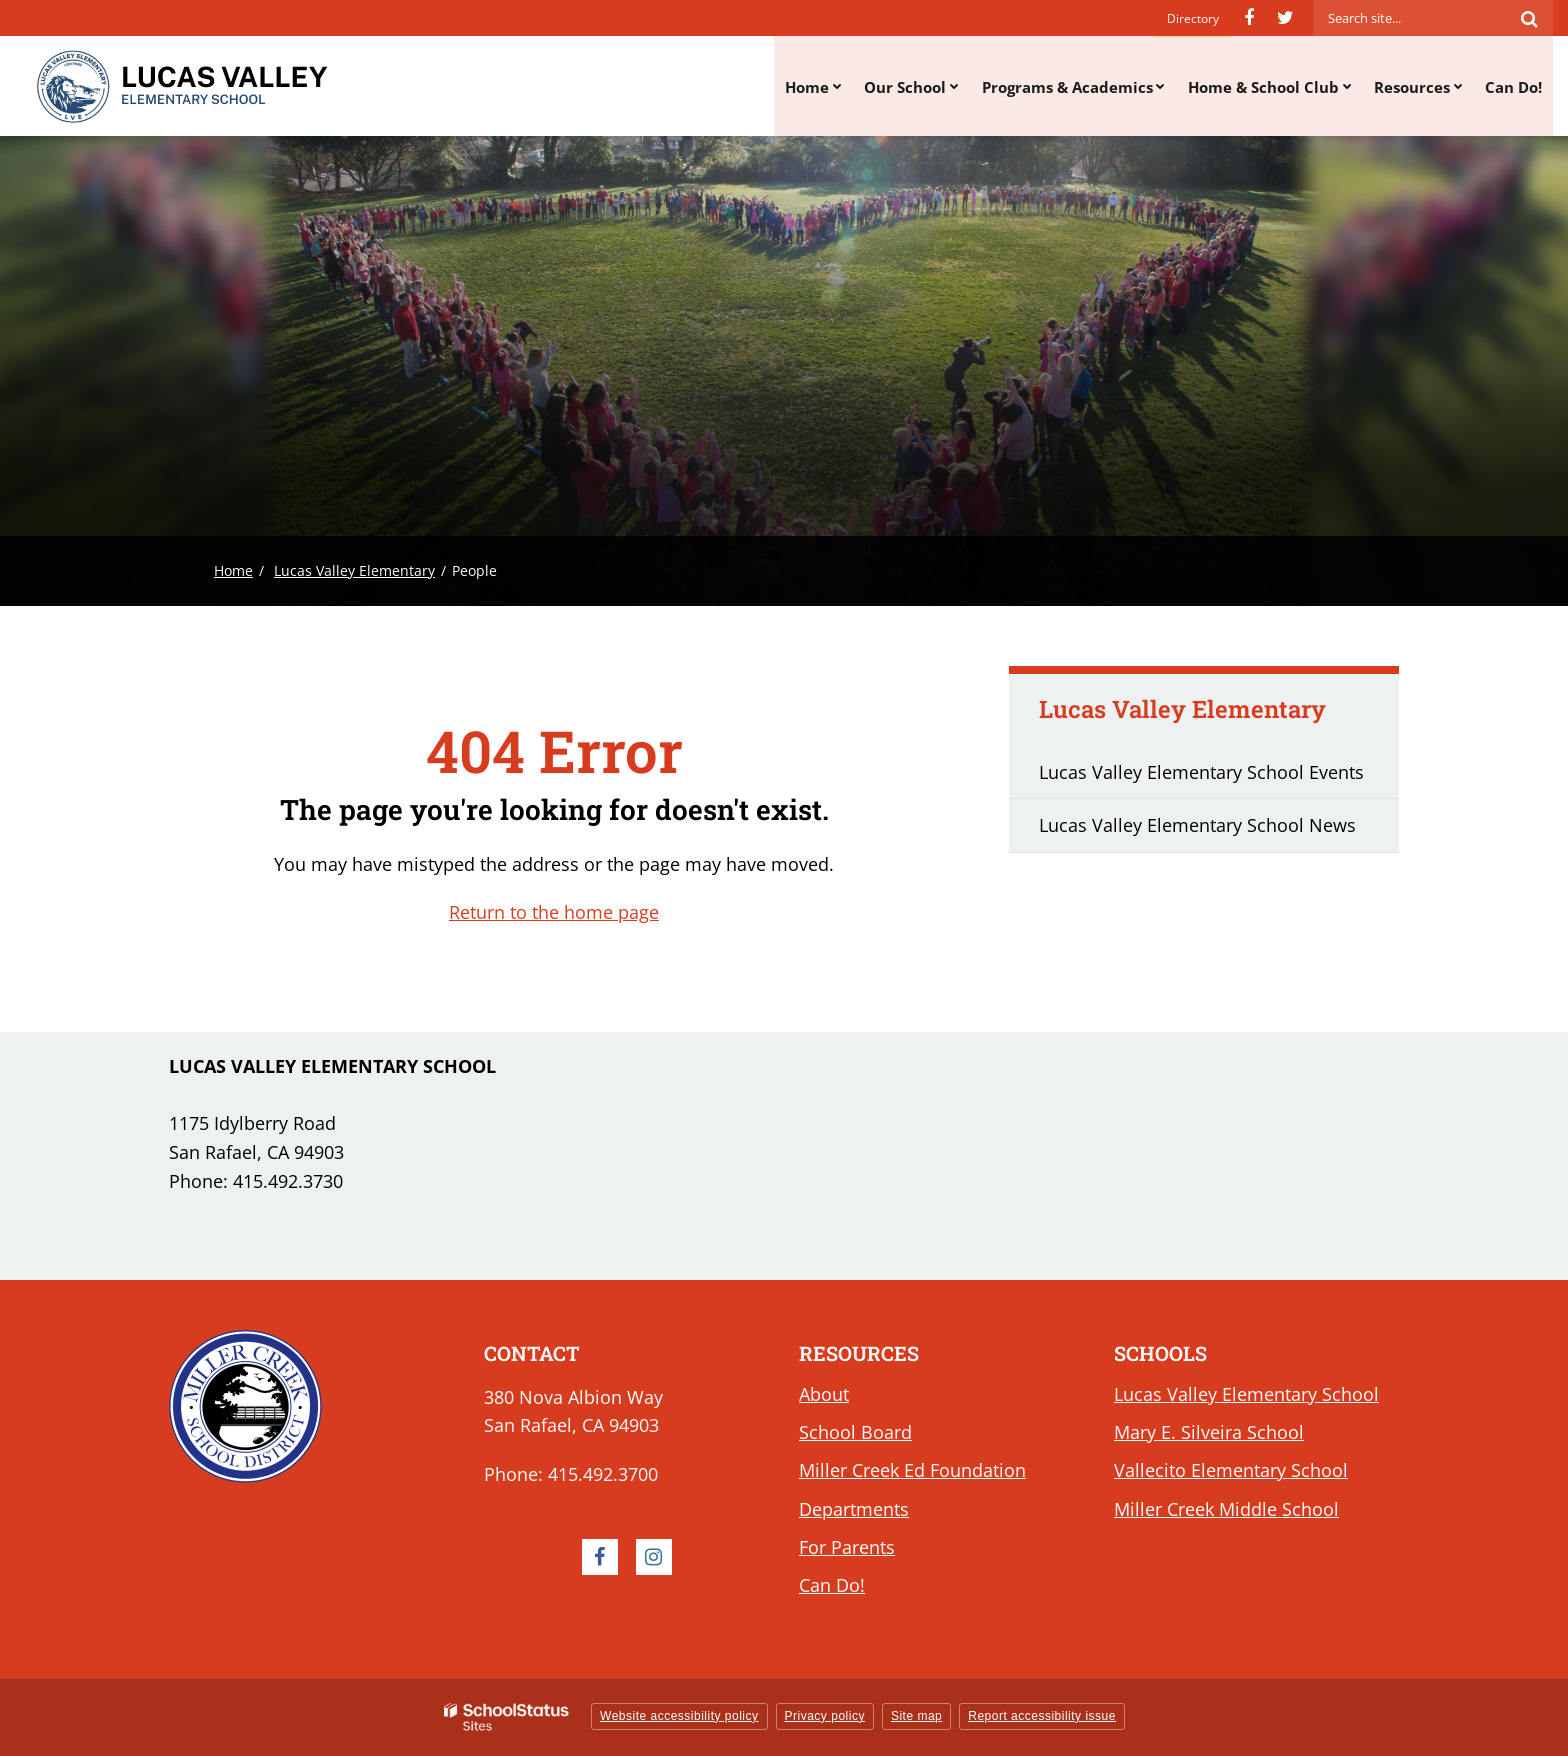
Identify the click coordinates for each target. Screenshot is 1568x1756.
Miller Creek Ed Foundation (912, 1470)
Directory (1193, 17)
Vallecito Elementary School (1231, 1470)
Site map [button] (916, 1716)
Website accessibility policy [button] (679, 1716)
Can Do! (832, 1585)
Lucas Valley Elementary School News (1197, 825)
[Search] (1529, 18)
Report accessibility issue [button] (1042, 1716)
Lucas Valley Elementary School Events (1201, 772)
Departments (854, 1509)
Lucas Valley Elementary (354, 570)
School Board (855, 1432)
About (824, 1394)
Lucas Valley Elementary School (1246, 1394)
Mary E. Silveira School (1209, 1432)
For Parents (847, 1547)
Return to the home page (554, 912)
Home (233, 570)
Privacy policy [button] (825, 1716)
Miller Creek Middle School (1226, 1509)
